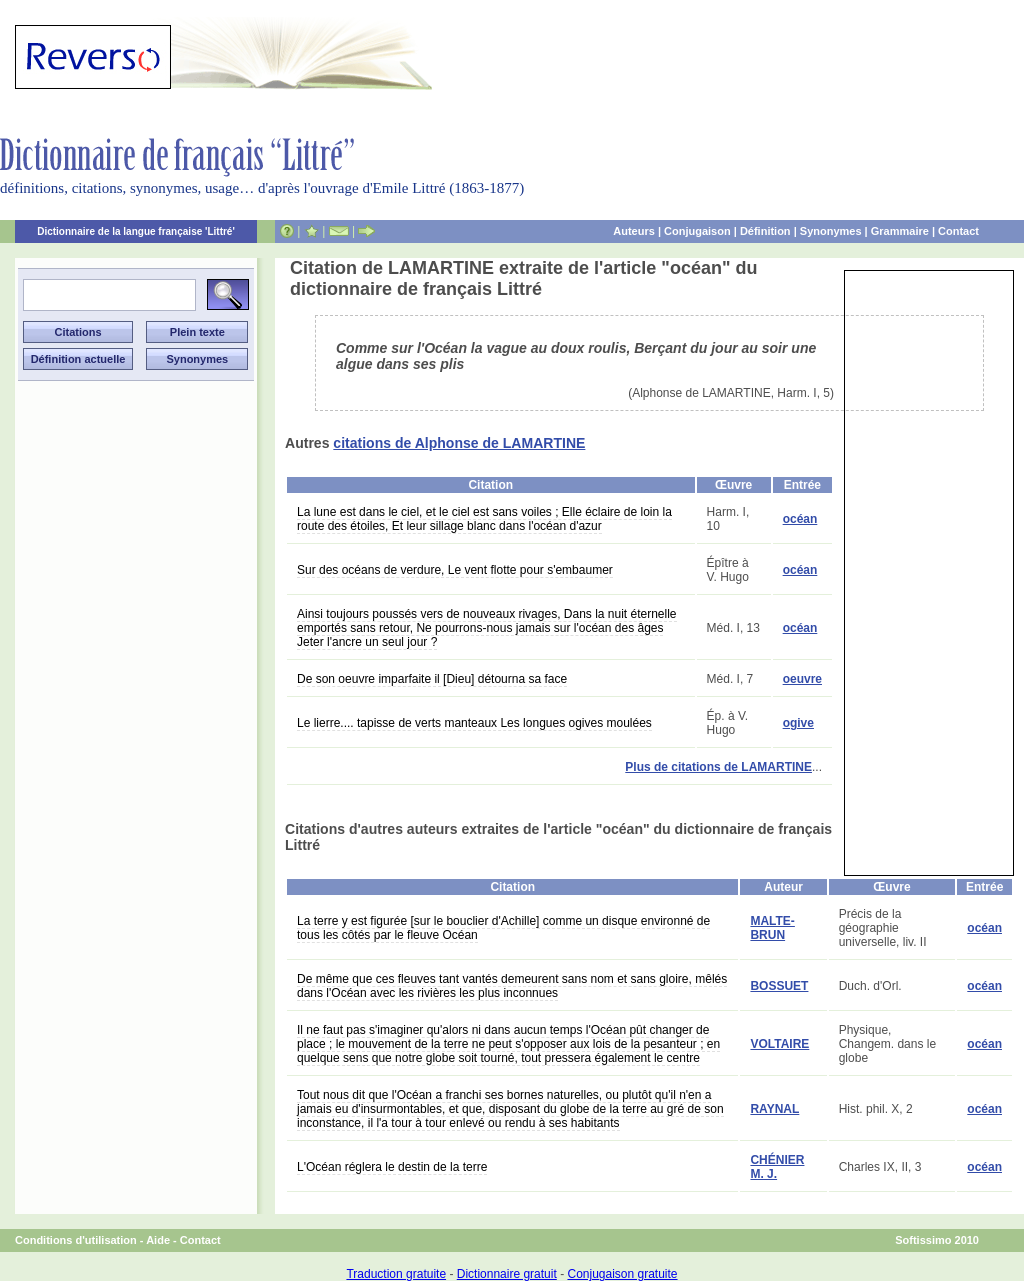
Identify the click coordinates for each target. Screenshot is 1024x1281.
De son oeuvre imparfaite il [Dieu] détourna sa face (432, 679)
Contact (958, 231)
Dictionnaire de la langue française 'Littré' (136, 231)
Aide (158, 1240)
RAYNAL (774, 1109)
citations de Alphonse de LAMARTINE (459, 443)
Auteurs (634, 231)
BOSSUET (779, 986)
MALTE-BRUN (772, 928)
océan (800, 519)
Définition (765, 231)
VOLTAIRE (779, 1044)
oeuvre (802, 679)
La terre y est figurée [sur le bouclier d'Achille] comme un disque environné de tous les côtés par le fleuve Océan (503, 928)
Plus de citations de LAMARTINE (718, 767)
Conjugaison (697, 231)
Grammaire (900, 231)
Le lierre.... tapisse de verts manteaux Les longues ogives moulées (474, 723)
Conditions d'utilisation (76, 1240)
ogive (798, 723)
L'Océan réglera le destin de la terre (392, 1167)
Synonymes (831, 231)
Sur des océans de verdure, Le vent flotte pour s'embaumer (455, 570)
